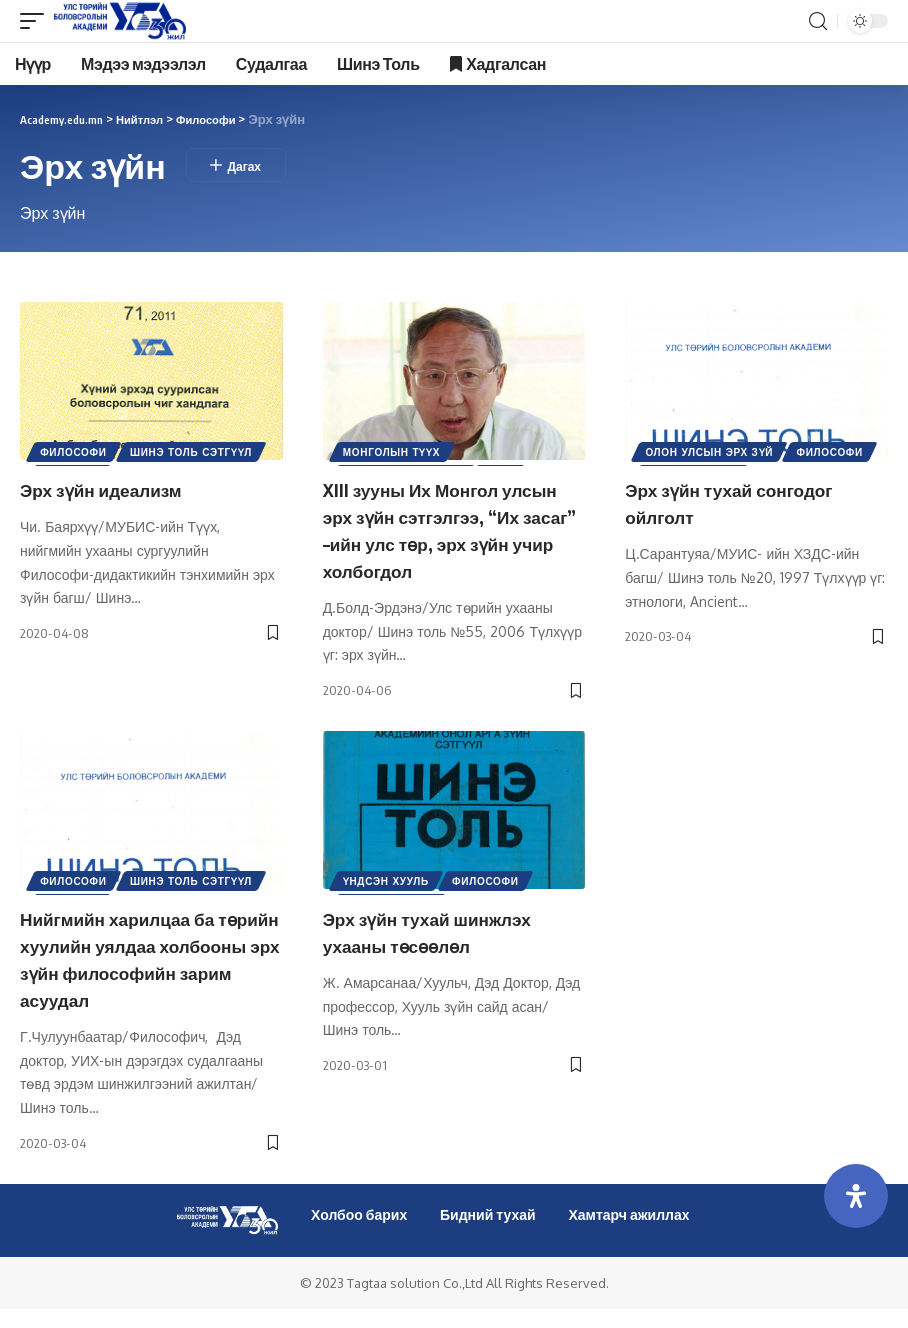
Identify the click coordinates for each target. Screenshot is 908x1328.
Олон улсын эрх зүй (711, 454)
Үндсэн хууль (388, 879)
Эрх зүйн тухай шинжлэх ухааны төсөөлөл (443, 926)
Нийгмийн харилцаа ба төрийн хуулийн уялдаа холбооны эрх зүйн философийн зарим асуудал (136, 965)
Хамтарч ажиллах (628, 1232)
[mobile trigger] (37, 21)
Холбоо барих (359, 1232)
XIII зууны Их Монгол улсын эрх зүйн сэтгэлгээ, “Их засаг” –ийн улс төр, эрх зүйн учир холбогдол (450, 527)
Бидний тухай (488, 1232)
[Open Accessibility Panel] (856, 1196)
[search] (818, 21)
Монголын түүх (393, 454)
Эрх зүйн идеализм (113, 488)
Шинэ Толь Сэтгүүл (197, 454)
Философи (75, 454)
